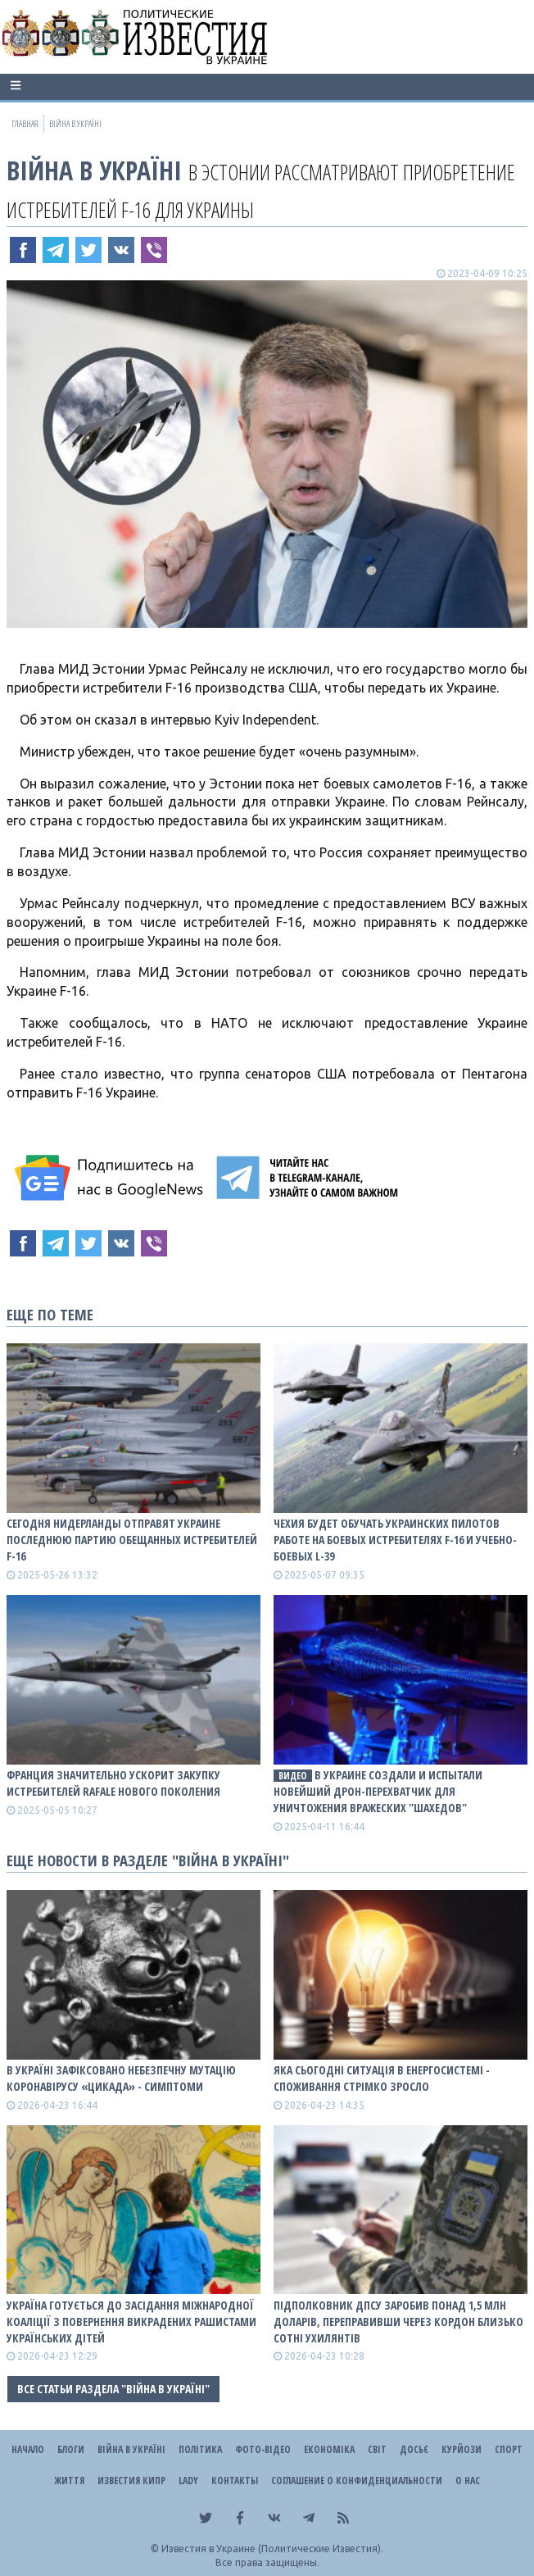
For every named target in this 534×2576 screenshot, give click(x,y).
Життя (69, 2480)
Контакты (234, 2480)
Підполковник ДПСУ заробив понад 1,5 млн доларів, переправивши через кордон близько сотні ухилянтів (398, 2321)
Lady (188, 2480)
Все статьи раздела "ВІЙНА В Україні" (113, 2389)
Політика (200, 2449)
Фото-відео (263, 2449)
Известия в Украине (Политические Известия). (272, 2548)
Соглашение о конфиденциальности (356, 2480)
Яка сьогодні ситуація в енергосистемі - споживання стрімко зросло (382, 2078)
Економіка (329, 2449)
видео (292, 1776)
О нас (467, 2480)
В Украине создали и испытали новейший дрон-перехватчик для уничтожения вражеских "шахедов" (378, 1791)
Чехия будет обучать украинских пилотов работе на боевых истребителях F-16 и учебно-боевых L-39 (395, 1539)
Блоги (70, 2449)
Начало (27, 2449)
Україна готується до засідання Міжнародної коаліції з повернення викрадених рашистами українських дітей (131, 2321)
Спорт (509, 2449)
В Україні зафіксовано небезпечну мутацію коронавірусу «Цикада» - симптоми (121, 2078)
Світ (377, 2449)
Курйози (461, 2449)
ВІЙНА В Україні (94, 170)
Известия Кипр (131, 2480)
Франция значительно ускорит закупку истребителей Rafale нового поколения (113, 1783)
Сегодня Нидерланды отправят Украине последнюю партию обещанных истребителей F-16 (132, 1539)
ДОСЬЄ (414, 2449)
